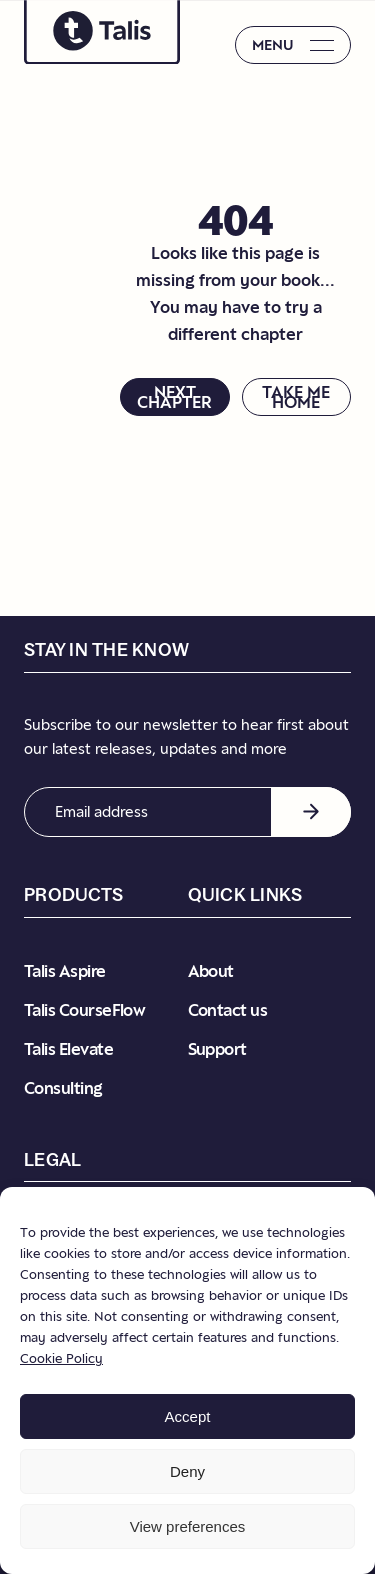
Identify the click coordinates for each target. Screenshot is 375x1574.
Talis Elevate (68, 1049)
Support (217, 1049)
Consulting (63, 1088)
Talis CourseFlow (84, 1010)
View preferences (188, 1526)
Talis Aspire (65, 971)
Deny (187, 1471)
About (211, 971)
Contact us (228, 1010)
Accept (188, 1416)
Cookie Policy (61, 1358)
